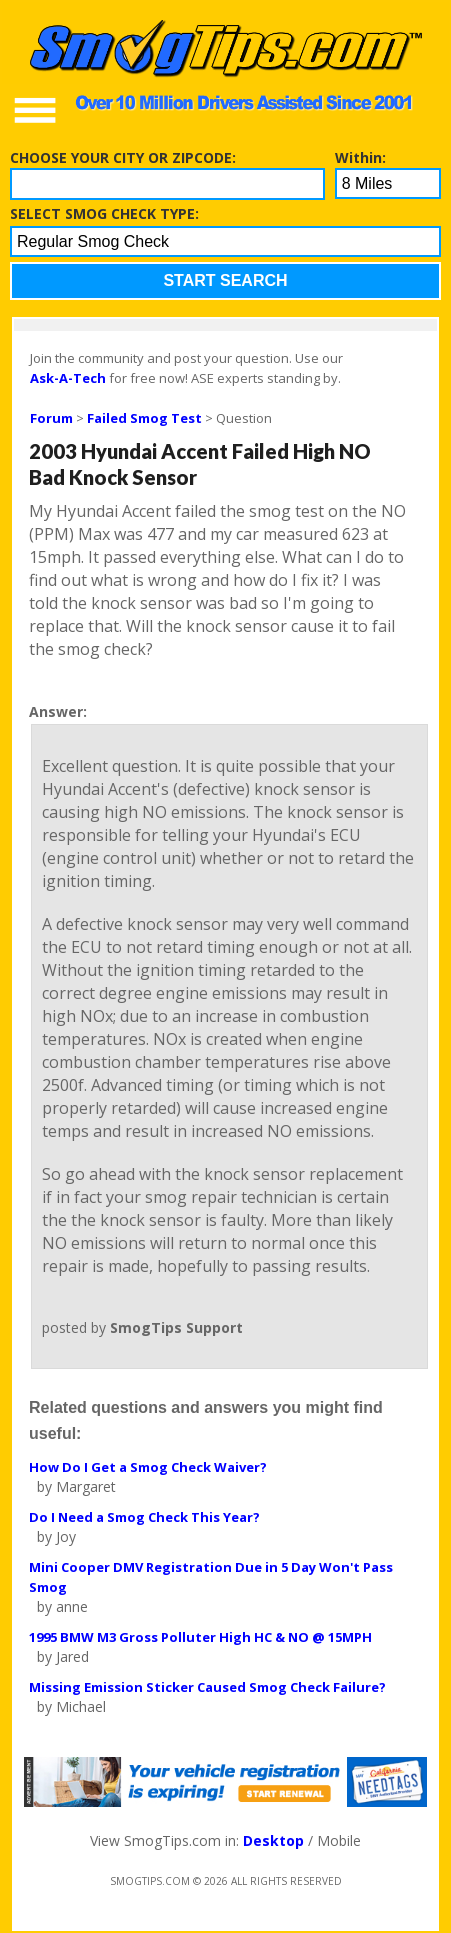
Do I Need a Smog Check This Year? (144, 1517)
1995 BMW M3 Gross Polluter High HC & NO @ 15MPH (200, 1637)
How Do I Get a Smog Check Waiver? (148, 1467)
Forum (51, 418)
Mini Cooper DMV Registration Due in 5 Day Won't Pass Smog (211, 1577)
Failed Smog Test (144, 418)
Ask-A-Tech (68, 378)
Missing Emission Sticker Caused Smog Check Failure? (207, 1687)
